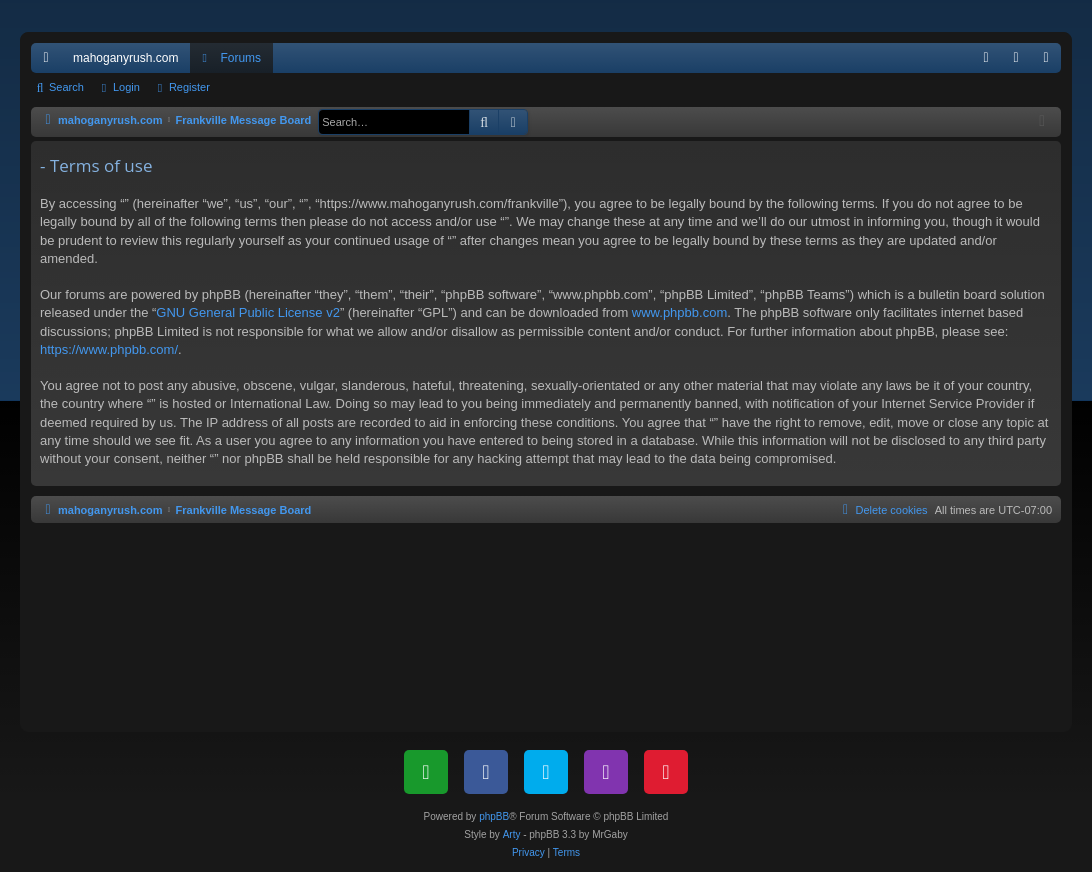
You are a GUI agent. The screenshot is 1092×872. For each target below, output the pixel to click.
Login (126, 87)
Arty (512, 834)
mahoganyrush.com (125, 58)
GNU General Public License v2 (248, 312)
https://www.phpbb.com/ (109, 349)
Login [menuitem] (1020, 62)
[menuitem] (986, 58)
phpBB (494, 816)
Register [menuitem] (1050, 62)
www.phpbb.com (679, 312)
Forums (240, 58)
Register (189, 87)
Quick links (50, 62)
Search (66, 87)
